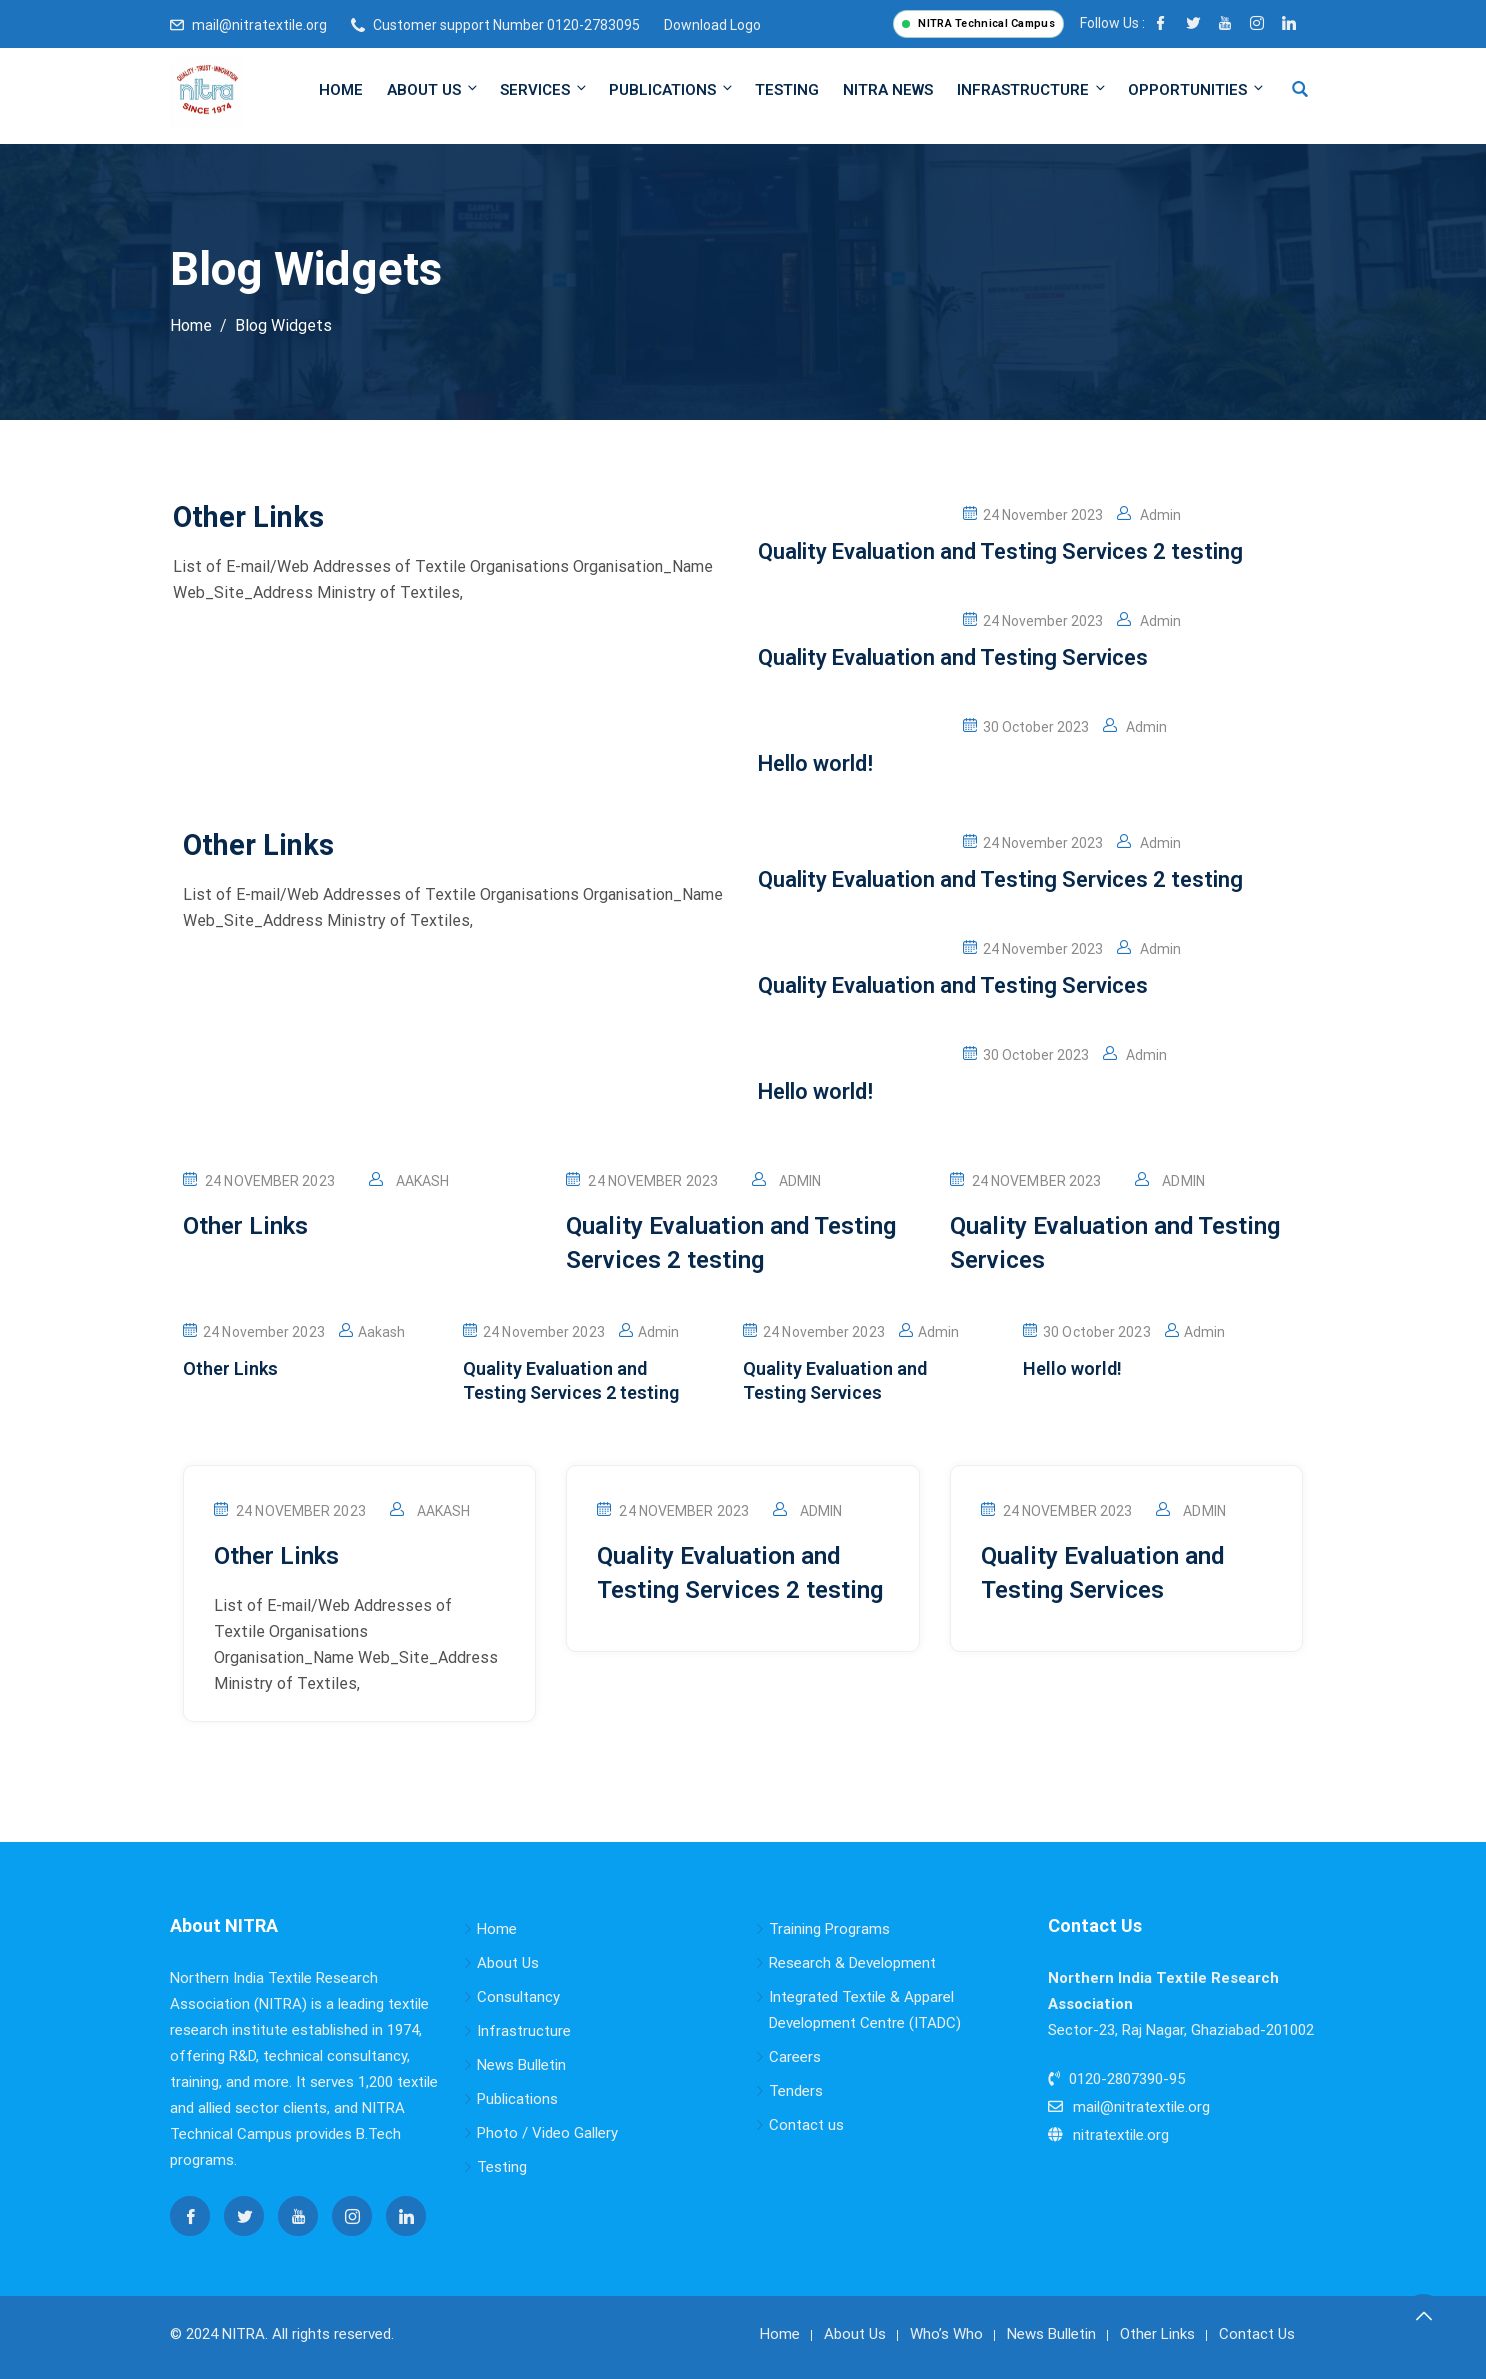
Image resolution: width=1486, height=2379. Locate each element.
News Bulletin (521, 2065)
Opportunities (1195, 89)
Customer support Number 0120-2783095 (506, 25)
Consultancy (518, 1997)
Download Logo (712, 25)
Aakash (423, 1181)
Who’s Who (946, 2334)
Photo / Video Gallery (547, 2133)
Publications (672, 89)
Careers (795, 2057)
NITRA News (888, 90)
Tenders (796, 2091)
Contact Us (1257, 2334)
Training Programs (829, 1929)
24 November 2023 (1033, 515)
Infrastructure (1032, 89)
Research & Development (852, 1963)
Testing (787, 90)
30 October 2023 (1026, 727)
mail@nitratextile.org (259, 25)
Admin (1149, 515)
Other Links (1157, 2334)
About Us (433, 89)
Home (341, 90)
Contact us (806, 2125)
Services (544, 89)
